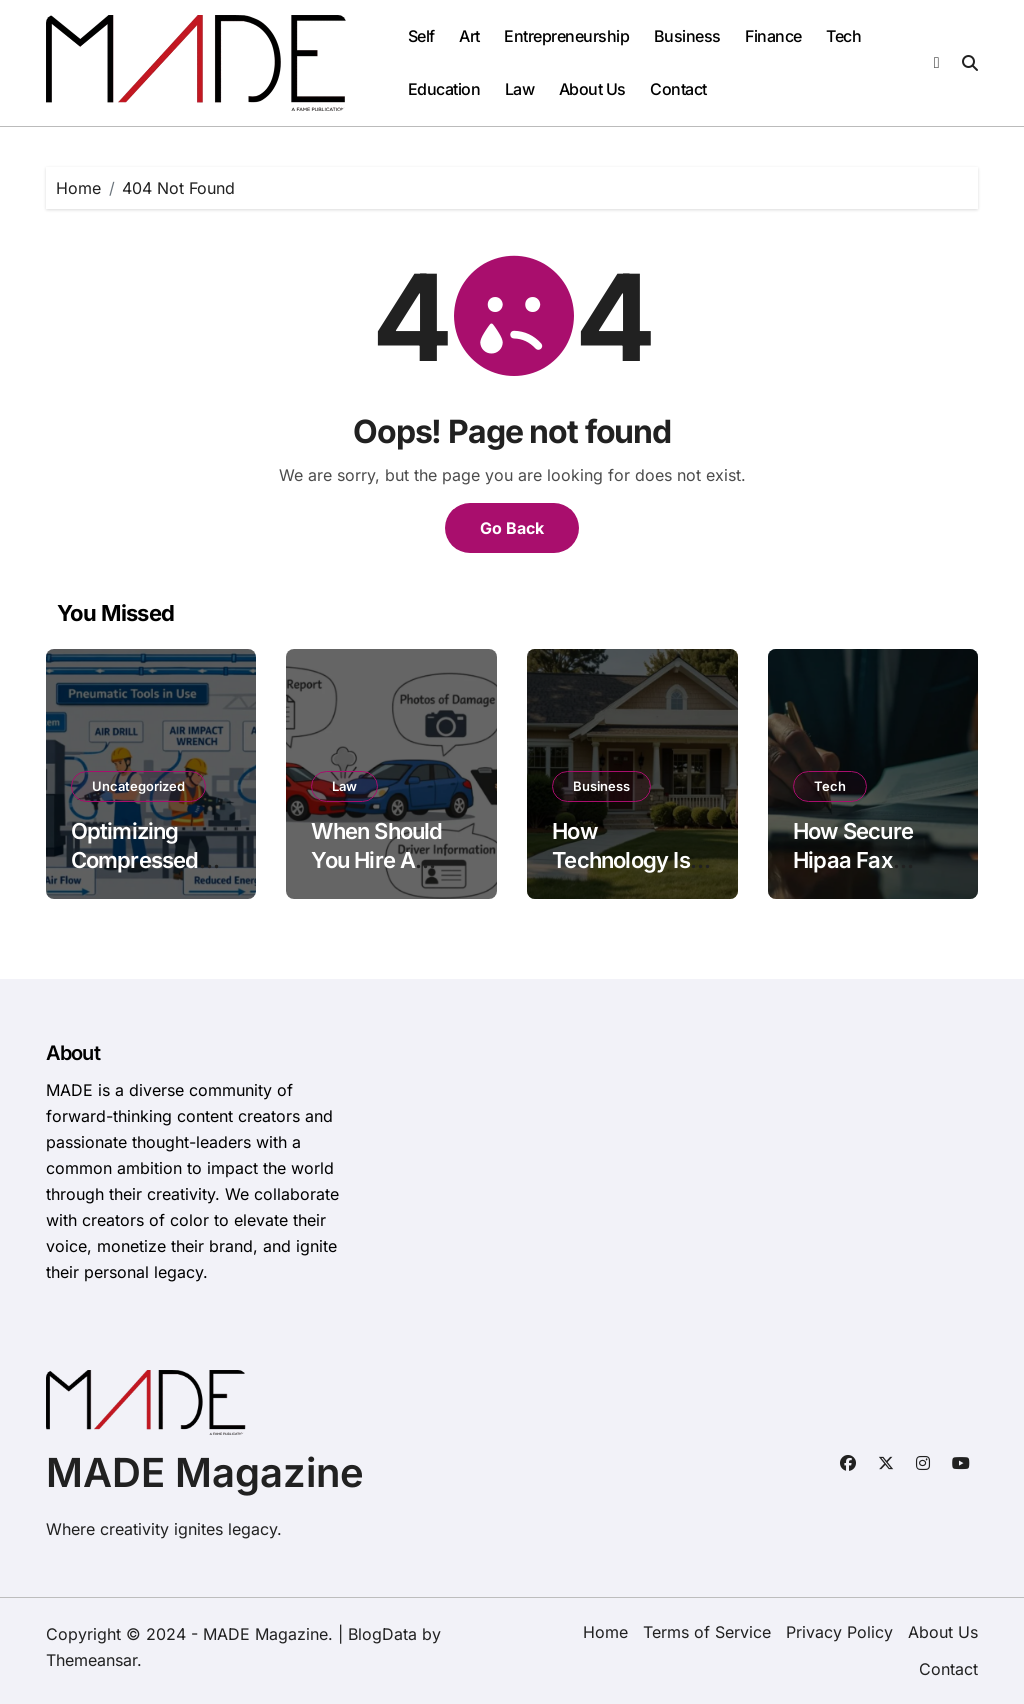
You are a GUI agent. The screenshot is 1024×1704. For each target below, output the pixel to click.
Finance (773, 36)
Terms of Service (707, 1632)
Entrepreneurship (566, 36)
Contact (678, 89)
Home (605, 1632)
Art (469, 36)
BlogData (382, 1634)
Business (687, 36)
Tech (843, 36)
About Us (592, 89)
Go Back (512, 528)
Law (520, 89)
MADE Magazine (205, 1472)
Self (421, 36)
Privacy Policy (839, 1632)
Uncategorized (138, 786)
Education (444, 89)
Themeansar (91, 1660)
